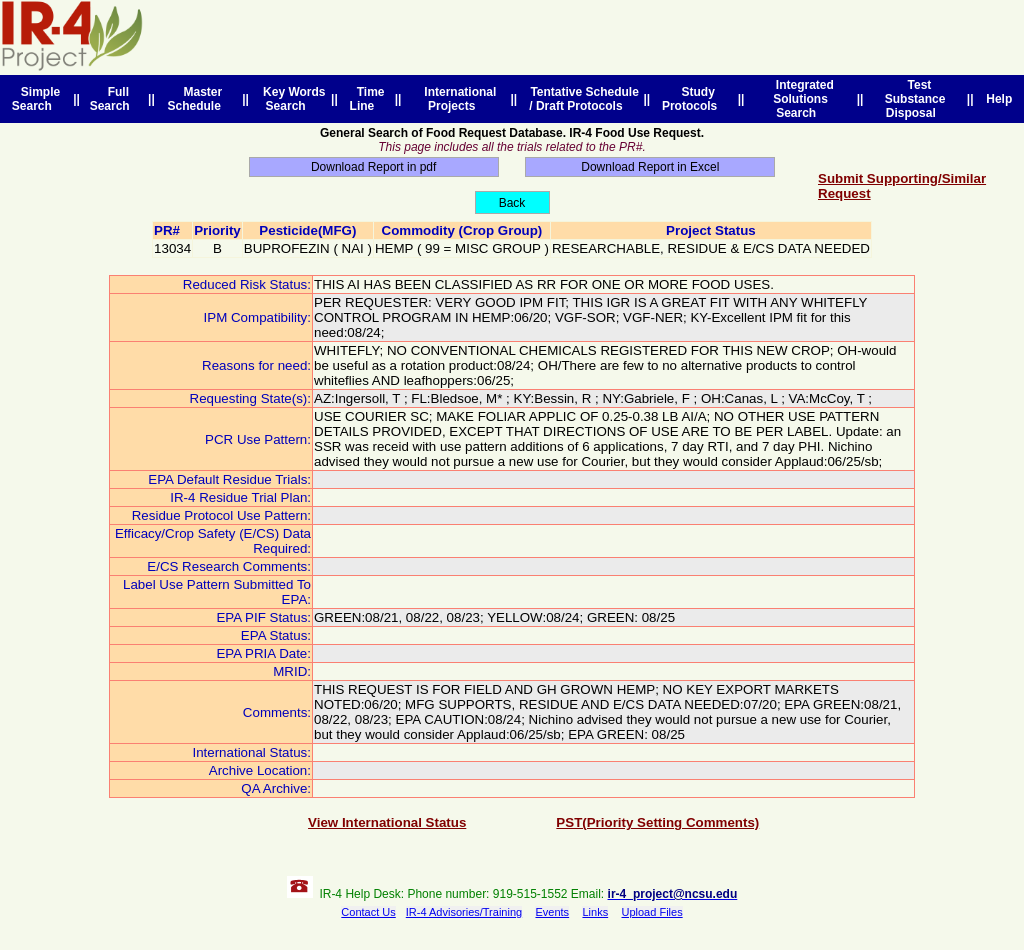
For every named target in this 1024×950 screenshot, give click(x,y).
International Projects (457, 99)
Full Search (113, 99)
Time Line (367, 99)
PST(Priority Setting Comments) (657, 822)
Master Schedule (197, 99)
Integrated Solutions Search (801, 99)
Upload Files (652, 912)
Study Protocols (693, 99)
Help (999, 99)
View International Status (387, 822)
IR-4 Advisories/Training (464, 912)
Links (595, 912)
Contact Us (368, 912)
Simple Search (36, 99)
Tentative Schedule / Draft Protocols (581, 99)
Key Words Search (290, 99)
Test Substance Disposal (915, 99)
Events (552, 912)
